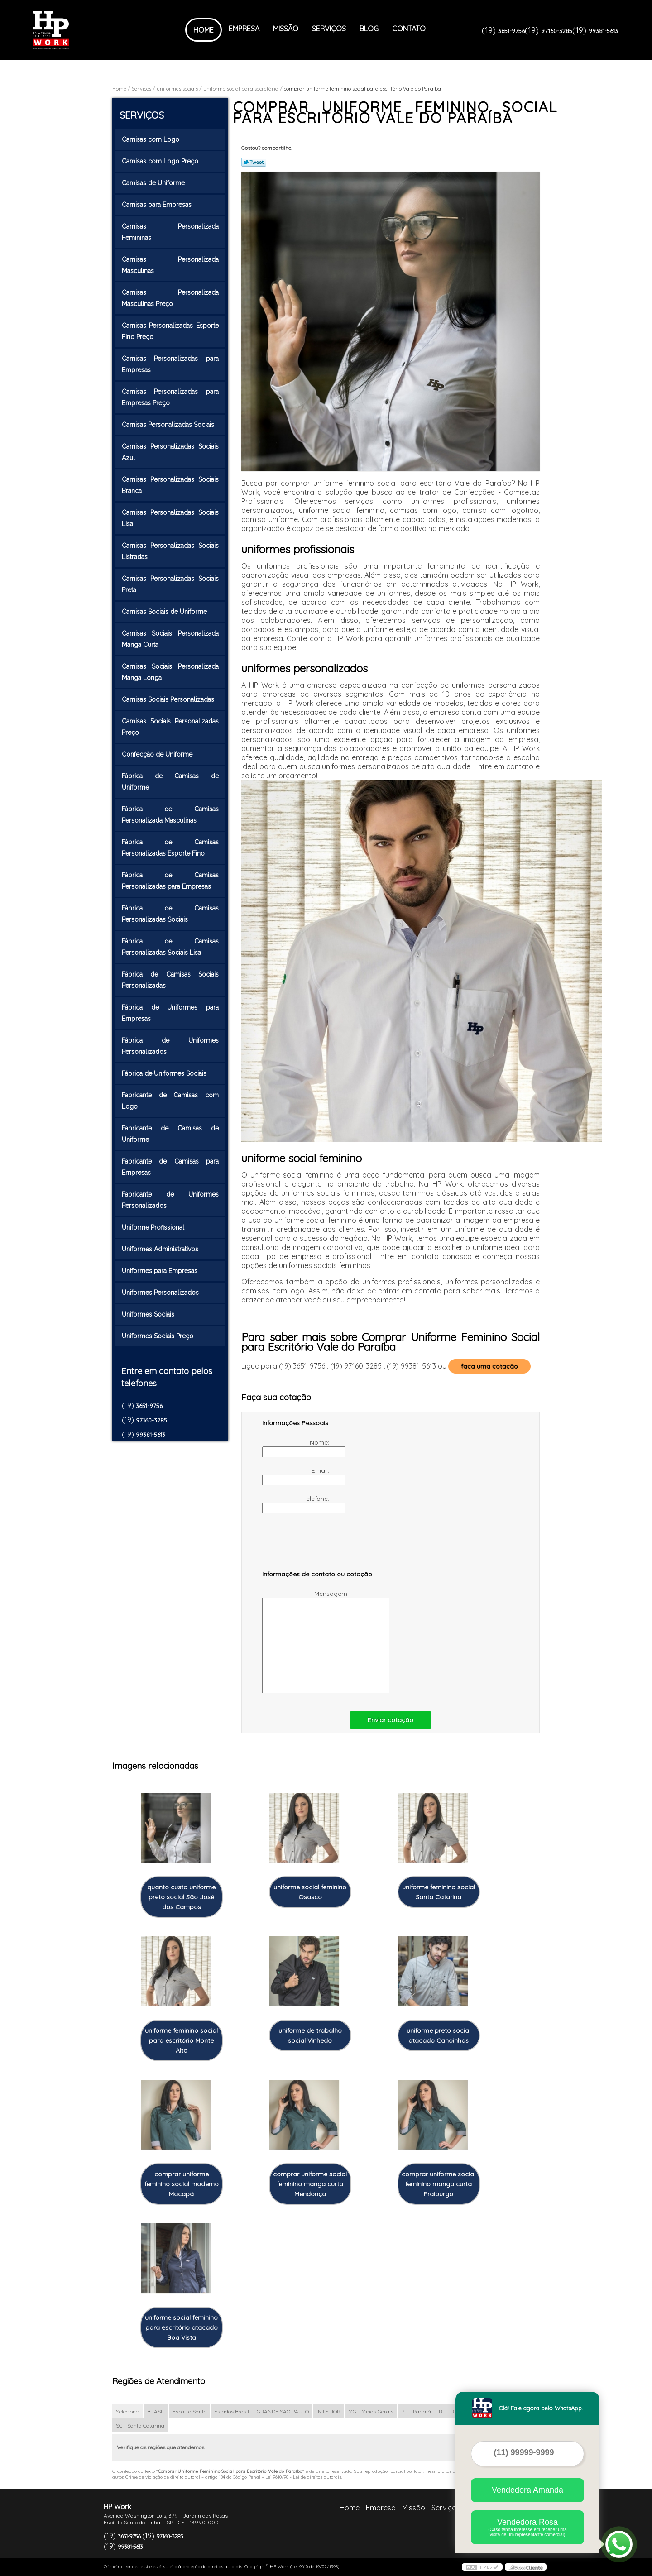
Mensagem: (306, 1641)
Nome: (296, 1447)
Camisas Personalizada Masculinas (170, 265)
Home (203, 29)
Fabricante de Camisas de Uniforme (170, 1134)
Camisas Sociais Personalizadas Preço (170, 727)
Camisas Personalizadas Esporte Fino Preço (170, 331)
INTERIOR (328, 2411)
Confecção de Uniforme (158, 754)
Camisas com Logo (151, 139)
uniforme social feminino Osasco (309, 1892)
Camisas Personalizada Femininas (170, 232)
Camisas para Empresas (157, 204)
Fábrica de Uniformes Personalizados (170, 1046)
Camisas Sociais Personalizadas (169, 699)
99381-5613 (603, 30)
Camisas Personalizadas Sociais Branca (170, 485)
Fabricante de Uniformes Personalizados (170, 1200)
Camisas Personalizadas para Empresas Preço (170, 397)
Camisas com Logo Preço (161, 161)
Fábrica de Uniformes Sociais (165, 1073)
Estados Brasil (231, 2411)
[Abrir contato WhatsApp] (619, 2544)
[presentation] (319, 1546)
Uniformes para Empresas (160, 1270)
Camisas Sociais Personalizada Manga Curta (170, 639)
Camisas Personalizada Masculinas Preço (170, 298)
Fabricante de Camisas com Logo (170, 1101)
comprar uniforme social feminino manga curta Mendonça (310, 2184)
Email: (296, 1475)
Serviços (329, 28)
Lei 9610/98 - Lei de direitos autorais (303, 2477)
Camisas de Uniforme (154, 183)
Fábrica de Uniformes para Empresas (170, 1013)
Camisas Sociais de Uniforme (165, 611)
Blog (369, 28)
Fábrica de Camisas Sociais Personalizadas (170, 980)
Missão (285, 28)
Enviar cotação (390, 1720)
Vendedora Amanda (527, 2490)
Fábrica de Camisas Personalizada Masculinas (170, 814)
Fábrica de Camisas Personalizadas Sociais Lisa (170, 947)
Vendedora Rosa (527, 2527)
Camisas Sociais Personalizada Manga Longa (170, 672)
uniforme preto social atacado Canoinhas (438, 2035)
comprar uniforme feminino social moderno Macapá (181, 2184)
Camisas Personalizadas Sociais (169, 424)
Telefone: (296, 1503)
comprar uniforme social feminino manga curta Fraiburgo (438, 2184)
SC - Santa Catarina (140, 2425)
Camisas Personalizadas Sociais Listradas (170, 551)
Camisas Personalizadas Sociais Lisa (170, 518)
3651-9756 (511, 30)
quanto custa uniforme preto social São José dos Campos (181, 1897)
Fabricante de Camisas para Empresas (170, 1167)
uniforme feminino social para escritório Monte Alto (181, 2040)
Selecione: (127, 2411)
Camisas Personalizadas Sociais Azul (170, 452)
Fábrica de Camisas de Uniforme (170, 781)
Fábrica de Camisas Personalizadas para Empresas (170, 880)
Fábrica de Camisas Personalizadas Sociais (170, 914)
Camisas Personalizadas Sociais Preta (170, 584)
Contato (409, 28)
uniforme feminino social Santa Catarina (438, 1892)
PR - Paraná (416, 2411)
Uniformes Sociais (149, 1314)
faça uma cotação (489, 1366)
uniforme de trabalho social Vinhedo (310, 2035)
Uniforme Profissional (154, 1227)
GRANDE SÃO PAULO (283, 2411)
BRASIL (156, 2411)
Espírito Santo (189, 2411)
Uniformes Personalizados (161, 1292)
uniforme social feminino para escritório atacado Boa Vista (181, 2327)
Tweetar (253, 162)
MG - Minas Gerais (370, 2411)
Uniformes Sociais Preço (158, 1336)
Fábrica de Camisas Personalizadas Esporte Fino (170, 847)
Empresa (244, 28)
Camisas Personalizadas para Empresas (170, 364)
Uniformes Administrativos (161, 1249)
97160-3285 (556, 30)
